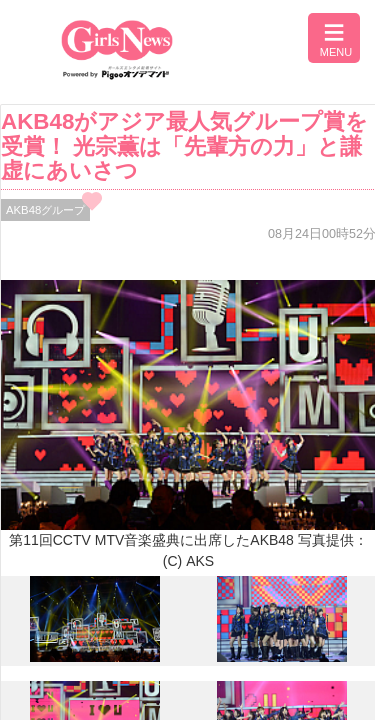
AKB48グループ (45, 210)
